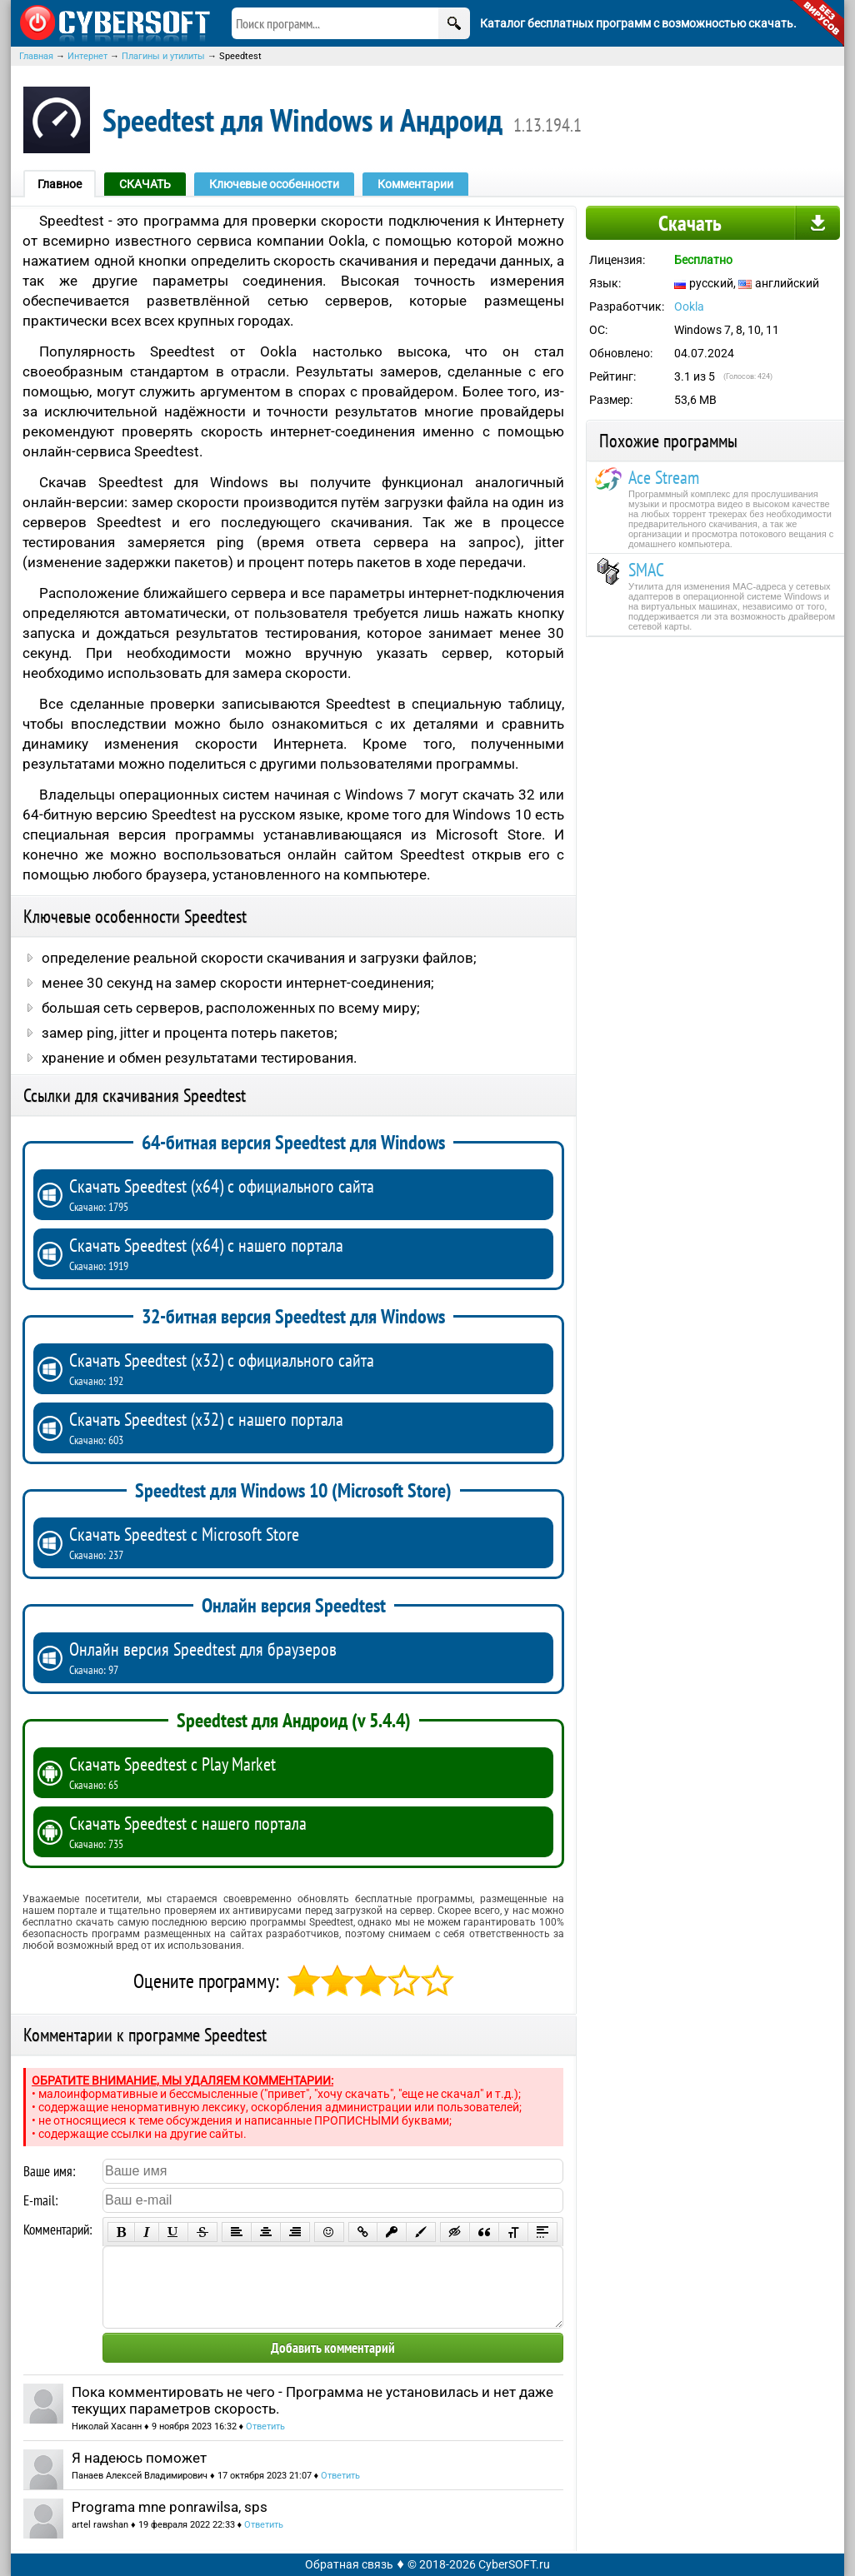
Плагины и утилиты (163, 56)
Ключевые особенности (274, 184)
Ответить (265, 2426)
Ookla (689, 306)
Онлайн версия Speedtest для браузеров (307, 1657)
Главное (60, 184)
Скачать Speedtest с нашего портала (307, 1831)
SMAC (646, 569)
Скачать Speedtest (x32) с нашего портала (307, 1427)
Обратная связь (349, 2564)
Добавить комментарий (333, 2348)
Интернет (88, 56)
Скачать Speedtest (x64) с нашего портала (307, 1253)
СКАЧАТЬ (145, 184)
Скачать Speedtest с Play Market (307, 1772)
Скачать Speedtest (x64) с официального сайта (307, 1194)
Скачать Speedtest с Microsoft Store (307, 1542)
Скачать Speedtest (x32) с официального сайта (307, 1368)
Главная (36, 56)
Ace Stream (663, 477)
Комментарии (415, 184)
